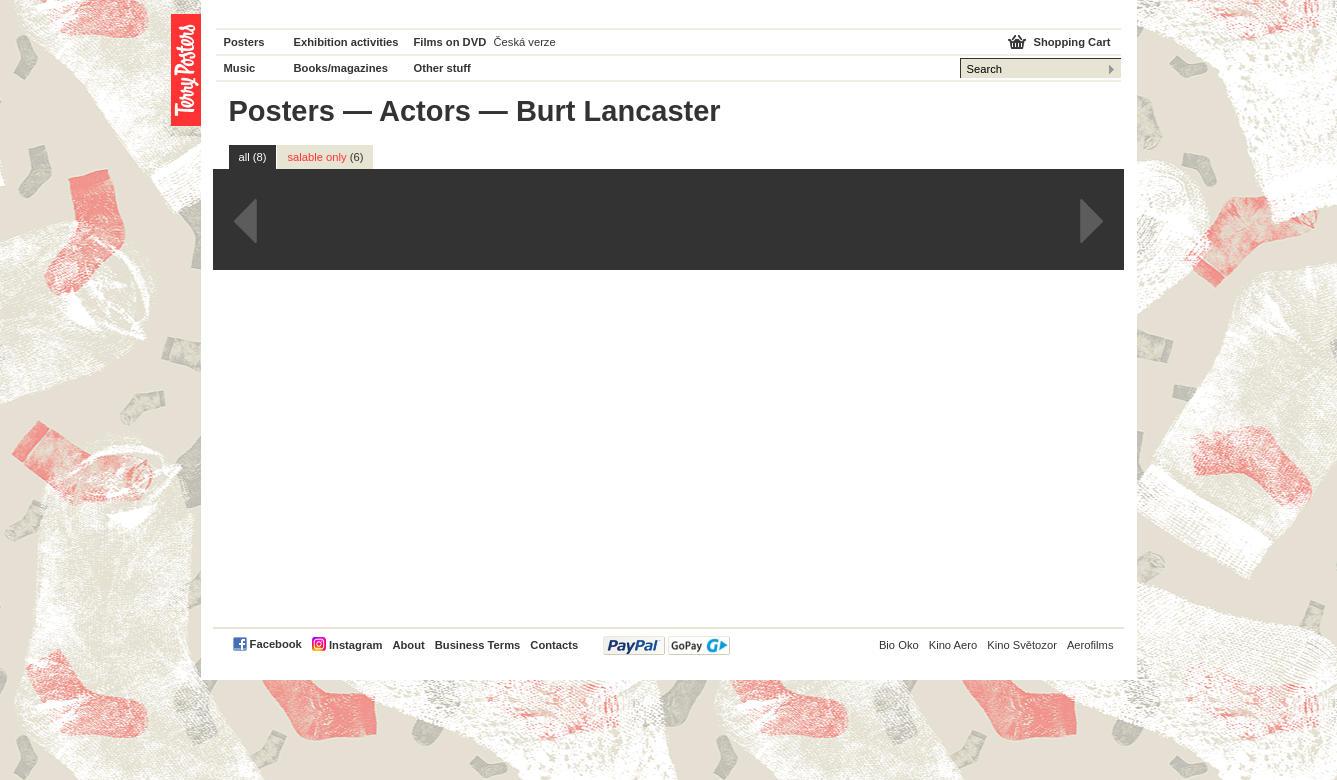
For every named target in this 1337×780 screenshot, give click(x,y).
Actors (425, 111)
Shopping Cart (1071, 42)
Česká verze (525, 42)
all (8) (253, 157)
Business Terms (478, 645)
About (408, 645)
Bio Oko (899, 645)
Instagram (355, 645)
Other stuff (442, 68)
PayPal (666, 645)
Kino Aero (953, 645)
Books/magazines (341, 68)
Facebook (276, 644)
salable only (325, 157)
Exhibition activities (346, 42)
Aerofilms (1090, 645)
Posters (244, 42)
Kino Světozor (1022, 645)
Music (240, 68)
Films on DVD (450, 42)
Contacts (554, 645)
